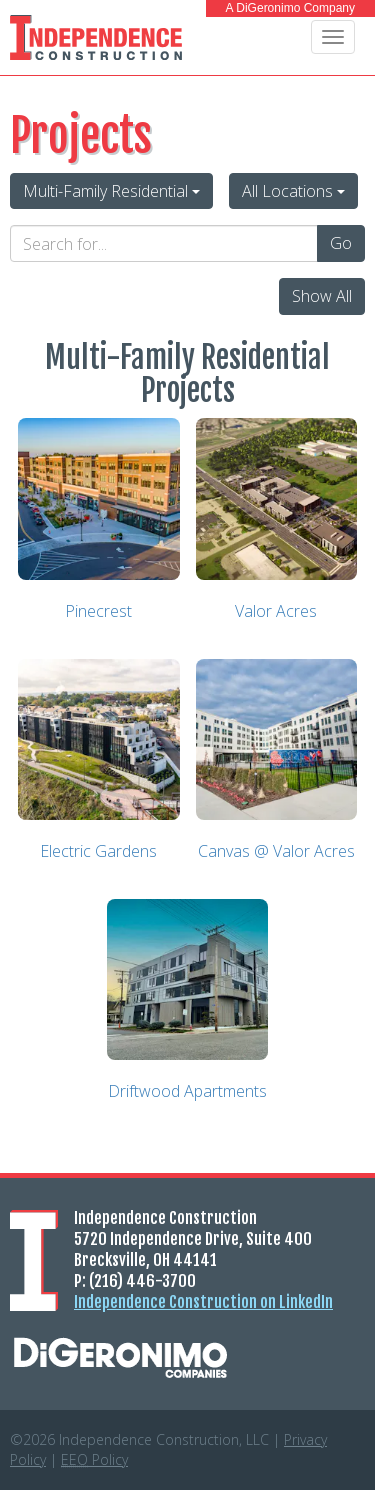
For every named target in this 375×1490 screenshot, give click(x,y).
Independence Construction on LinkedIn (203, 1302)
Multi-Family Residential (111, 191)
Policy (94, 1459)
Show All (322, 296)
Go (341, 243)
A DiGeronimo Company (290, 8)
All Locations (293, 191)
